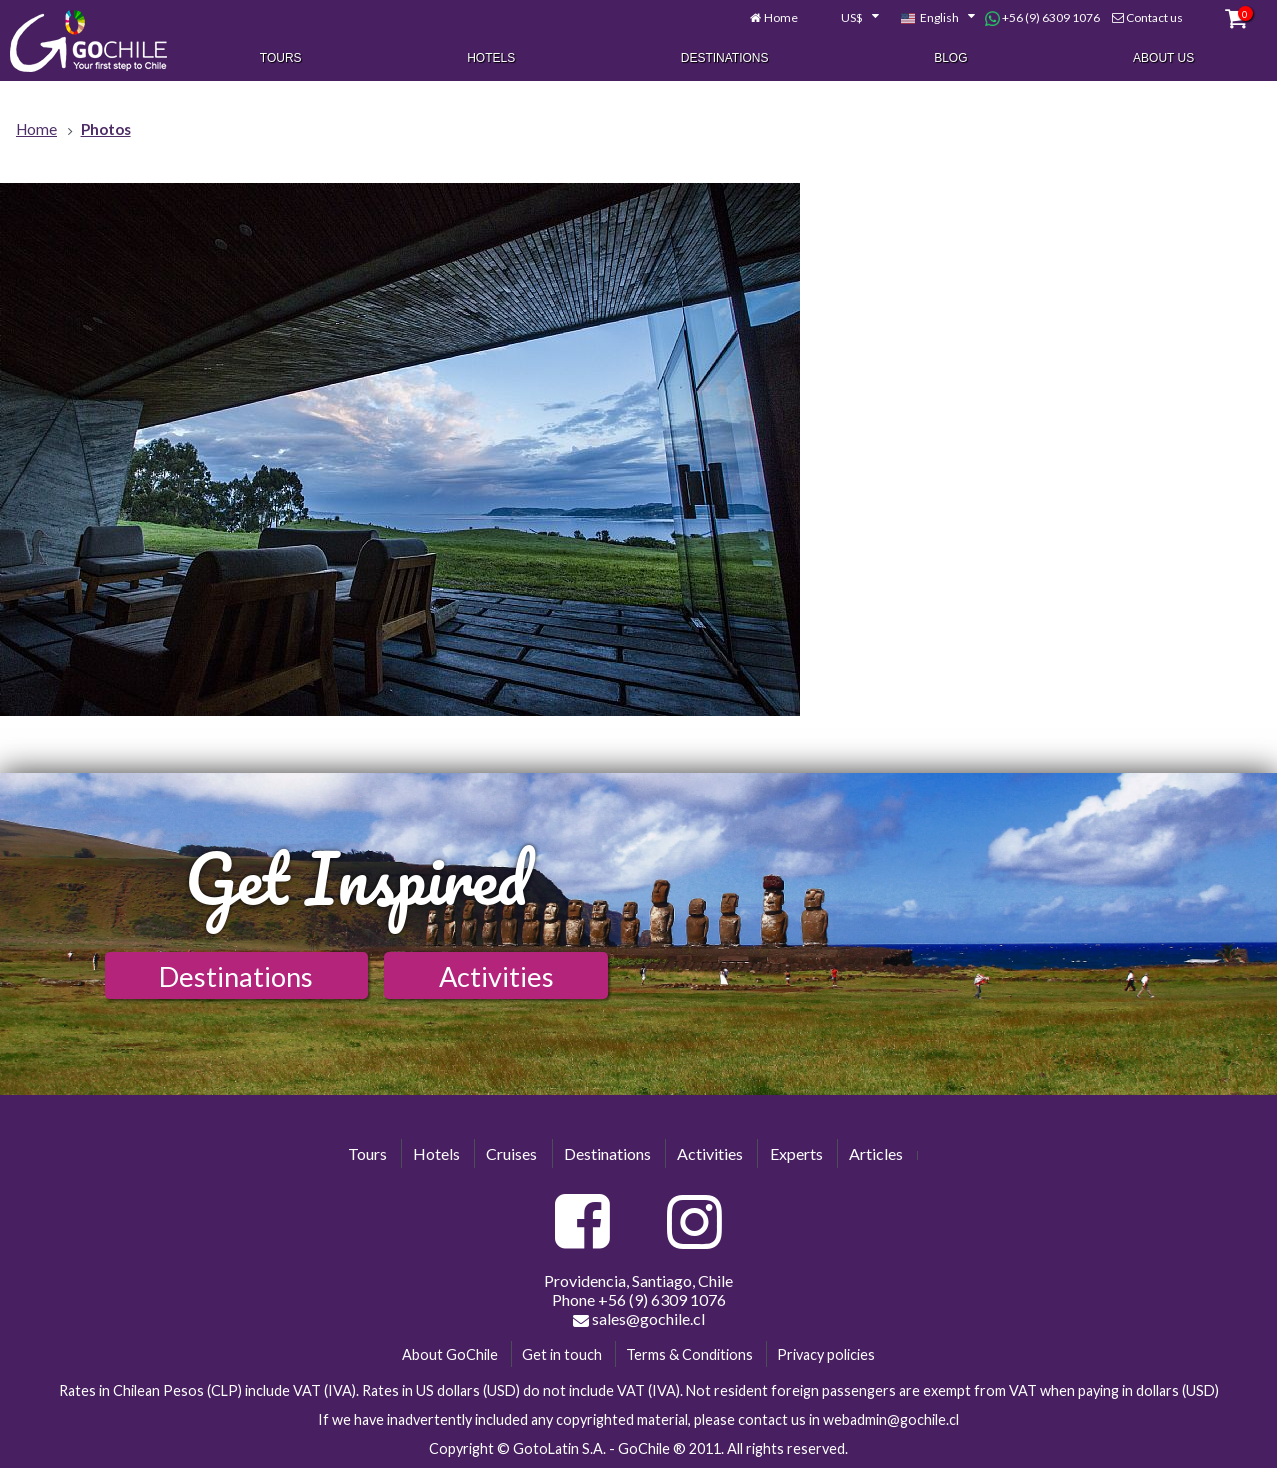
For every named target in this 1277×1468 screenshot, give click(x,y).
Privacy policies (826, 1354)
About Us (1163, 58)
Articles (876, 1153)
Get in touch (562, 1354)
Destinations (725, 58)
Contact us (1154, 17)
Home (781, 17)
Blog (950, 58)
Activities (496, 976)
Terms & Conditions (689, 1354)
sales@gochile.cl (639, 1319)
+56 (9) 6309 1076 (1042, 18)
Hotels (491, 58)
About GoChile (450, 1354)
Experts (796, 1153)
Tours (281, 58)
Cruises (511, 1153)
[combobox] (849, 18)
